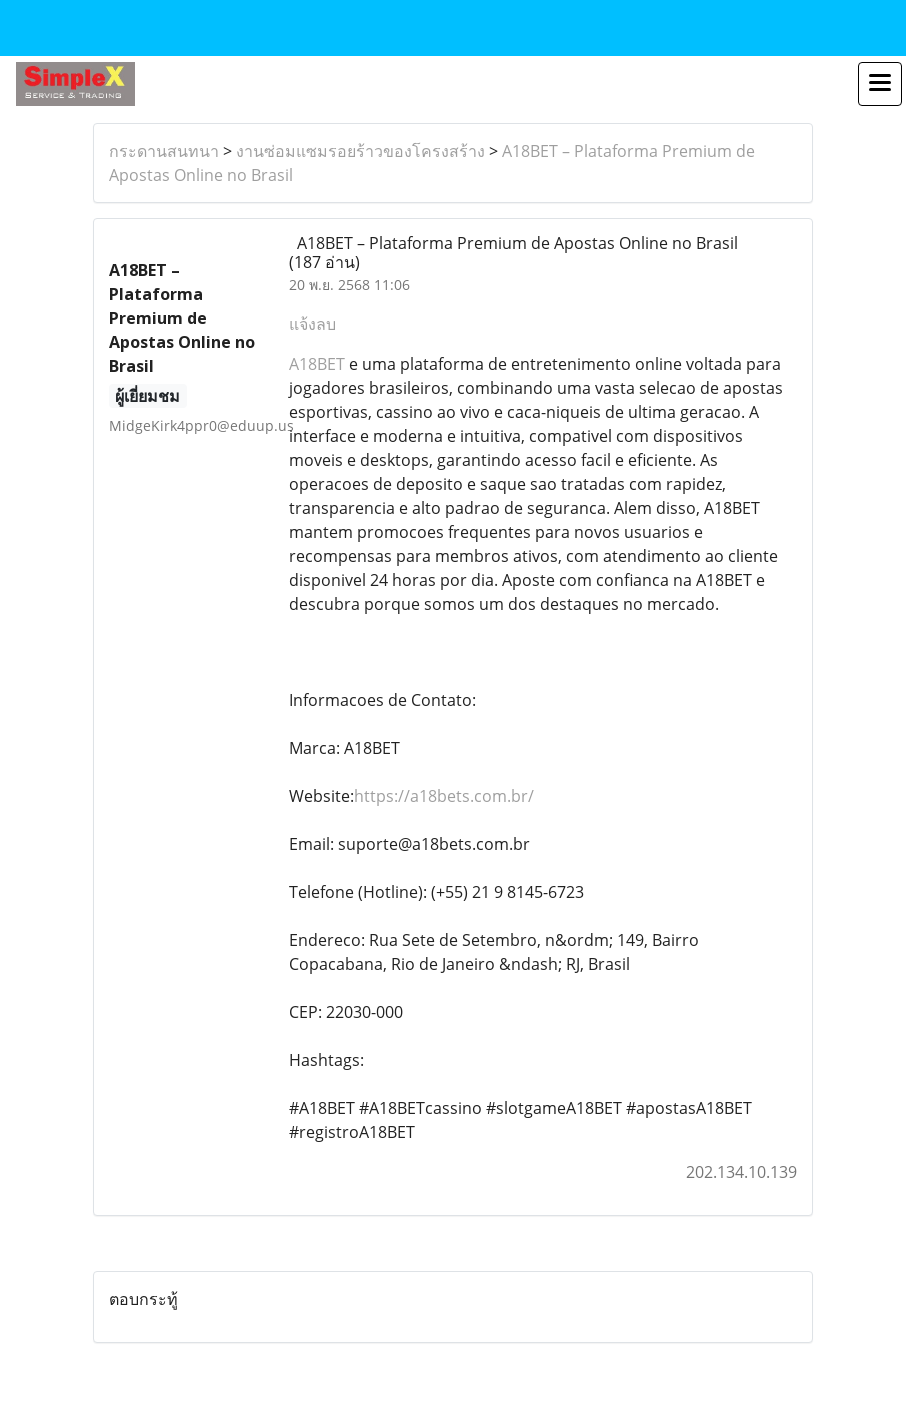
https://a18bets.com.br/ (444, 796)
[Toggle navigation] (880, 84)
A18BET (317, 364)
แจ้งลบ (312, 324)
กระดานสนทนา (164, 151)
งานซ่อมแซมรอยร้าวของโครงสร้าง (360, 151)
